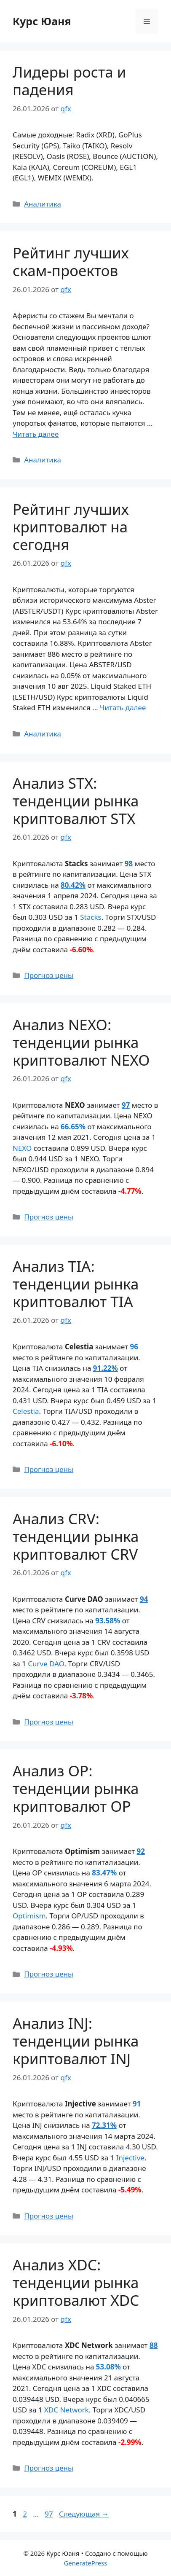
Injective (130, 2157)
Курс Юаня (42, 21)
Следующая (84, 2514)
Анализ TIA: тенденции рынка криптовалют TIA (76, 1283)
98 (129, 863)
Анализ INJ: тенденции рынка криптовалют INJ (76, 2040)
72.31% (104, 2125)
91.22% (105, 1368)
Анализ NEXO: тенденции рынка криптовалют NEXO (81, 1042)
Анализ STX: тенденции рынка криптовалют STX (76, 800)
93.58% (107, 1620)
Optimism (29, 1916)
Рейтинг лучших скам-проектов (71, 261)
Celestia (26, 1411)
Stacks (90, 917)
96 (134, 1346)
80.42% (73, 885)
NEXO (22, 1148)
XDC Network (66, 2410)
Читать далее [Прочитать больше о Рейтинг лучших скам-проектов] (36, 434)
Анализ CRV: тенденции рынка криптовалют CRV (76, 1536)
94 (144, 1599)
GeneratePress (85, 2563)
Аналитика (42, 204)
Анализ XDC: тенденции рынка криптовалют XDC (76, 2282)
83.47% (104, 1873)
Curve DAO (46, 1663)
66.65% (73, 1126)
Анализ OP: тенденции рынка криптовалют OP (76, 1788)
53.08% (108, 2367)
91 (137, 2104)
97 (126, 1105)
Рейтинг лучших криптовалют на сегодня (71, 526)
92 (141, 1851)
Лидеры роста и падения (69, 80)
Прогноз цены (48, 975)
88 (154, 2345)
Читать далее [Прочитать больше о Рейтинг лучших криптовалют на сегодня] (123, 707)
